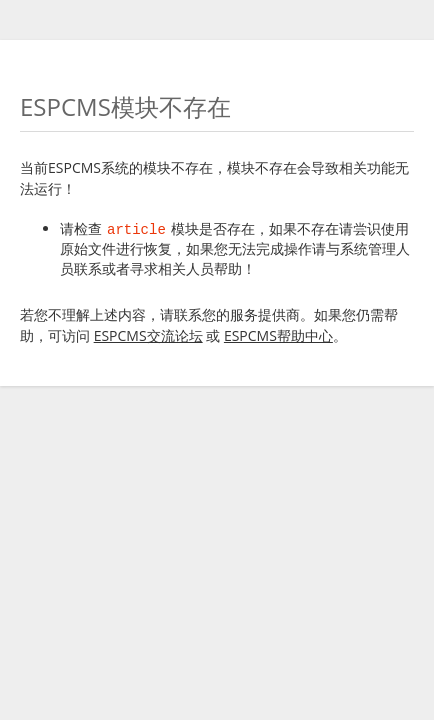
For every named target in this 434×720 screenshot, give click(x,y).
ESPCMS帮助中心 (278, 335)
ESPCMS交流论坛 (148, 335)
